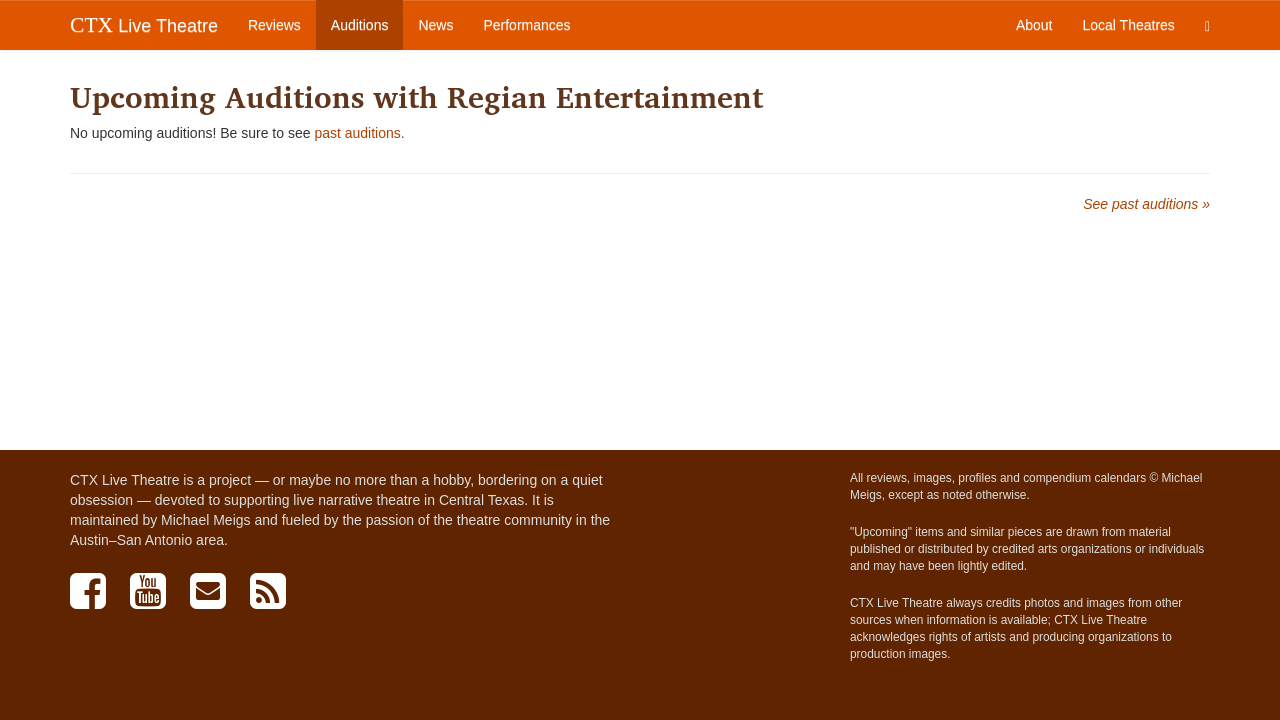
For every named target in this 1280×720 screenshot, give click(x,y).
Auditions (360, 25)
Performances (526, 25)
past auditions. (359, 133)
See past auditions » (1146, 204)
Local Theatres (1129, 25)
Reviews (274, 25)
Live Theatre (144, 25)
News (435, 25)
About (1034, 25)
